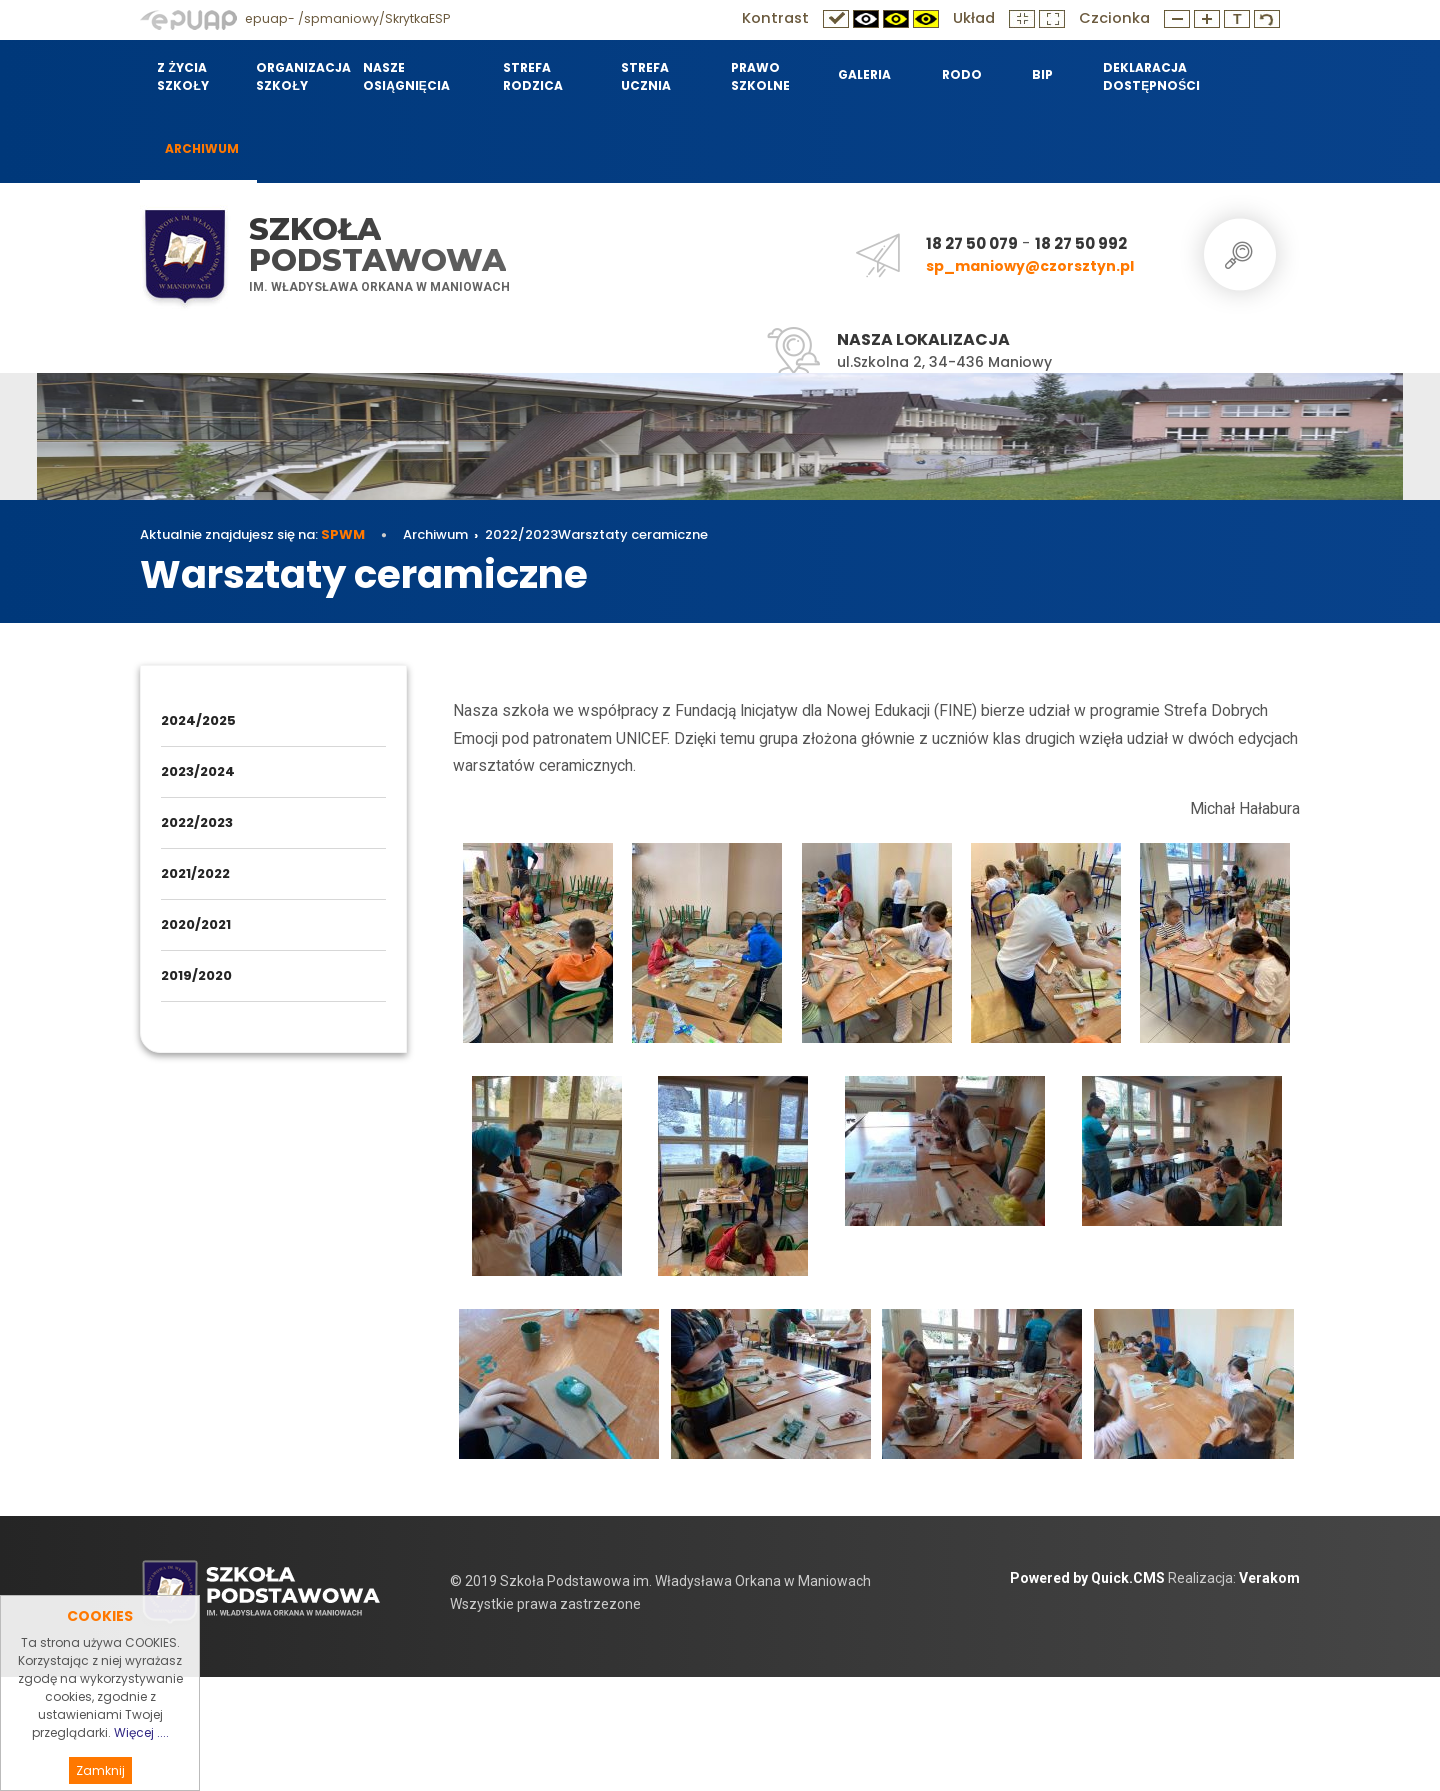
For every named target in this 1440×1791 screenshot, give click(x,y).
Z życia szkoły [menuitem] (182, 76)
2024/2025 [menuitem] (198, 834)
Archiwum (435, 648)
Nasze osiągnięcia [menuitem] (406, 76)
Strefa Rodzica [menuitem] (533, 76)
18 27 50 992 (1081, 243)
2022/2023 (521, 648)
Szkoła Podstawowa (377, 244)
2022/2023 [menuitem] (197, 936)
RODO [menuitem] (962, 74)
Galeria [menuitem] (864, 74)
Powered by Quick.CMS (1087, 1692)
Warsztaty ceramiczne (633, 648)
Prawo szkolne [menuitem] (760, 76)
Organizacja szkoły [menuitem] (297, 76)
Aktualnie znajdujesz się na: (252, 648)
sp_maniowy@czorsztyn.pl (1030, 266)
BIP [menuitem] (1042, 74)
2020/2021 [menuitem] (196, 1038)
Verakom (1269, 1692)
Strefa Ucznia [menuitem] (646, 76)
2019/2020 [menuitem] (196, 1089)
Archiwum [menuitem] (202, 148)
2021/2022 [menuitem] (195, 987)
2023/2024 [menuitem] (198, 885)
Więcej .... (141, 1753)
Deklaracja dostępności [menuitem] (1149, 76)
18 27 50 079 (972, 243)
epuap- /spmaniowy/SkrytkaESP (295, 18)
